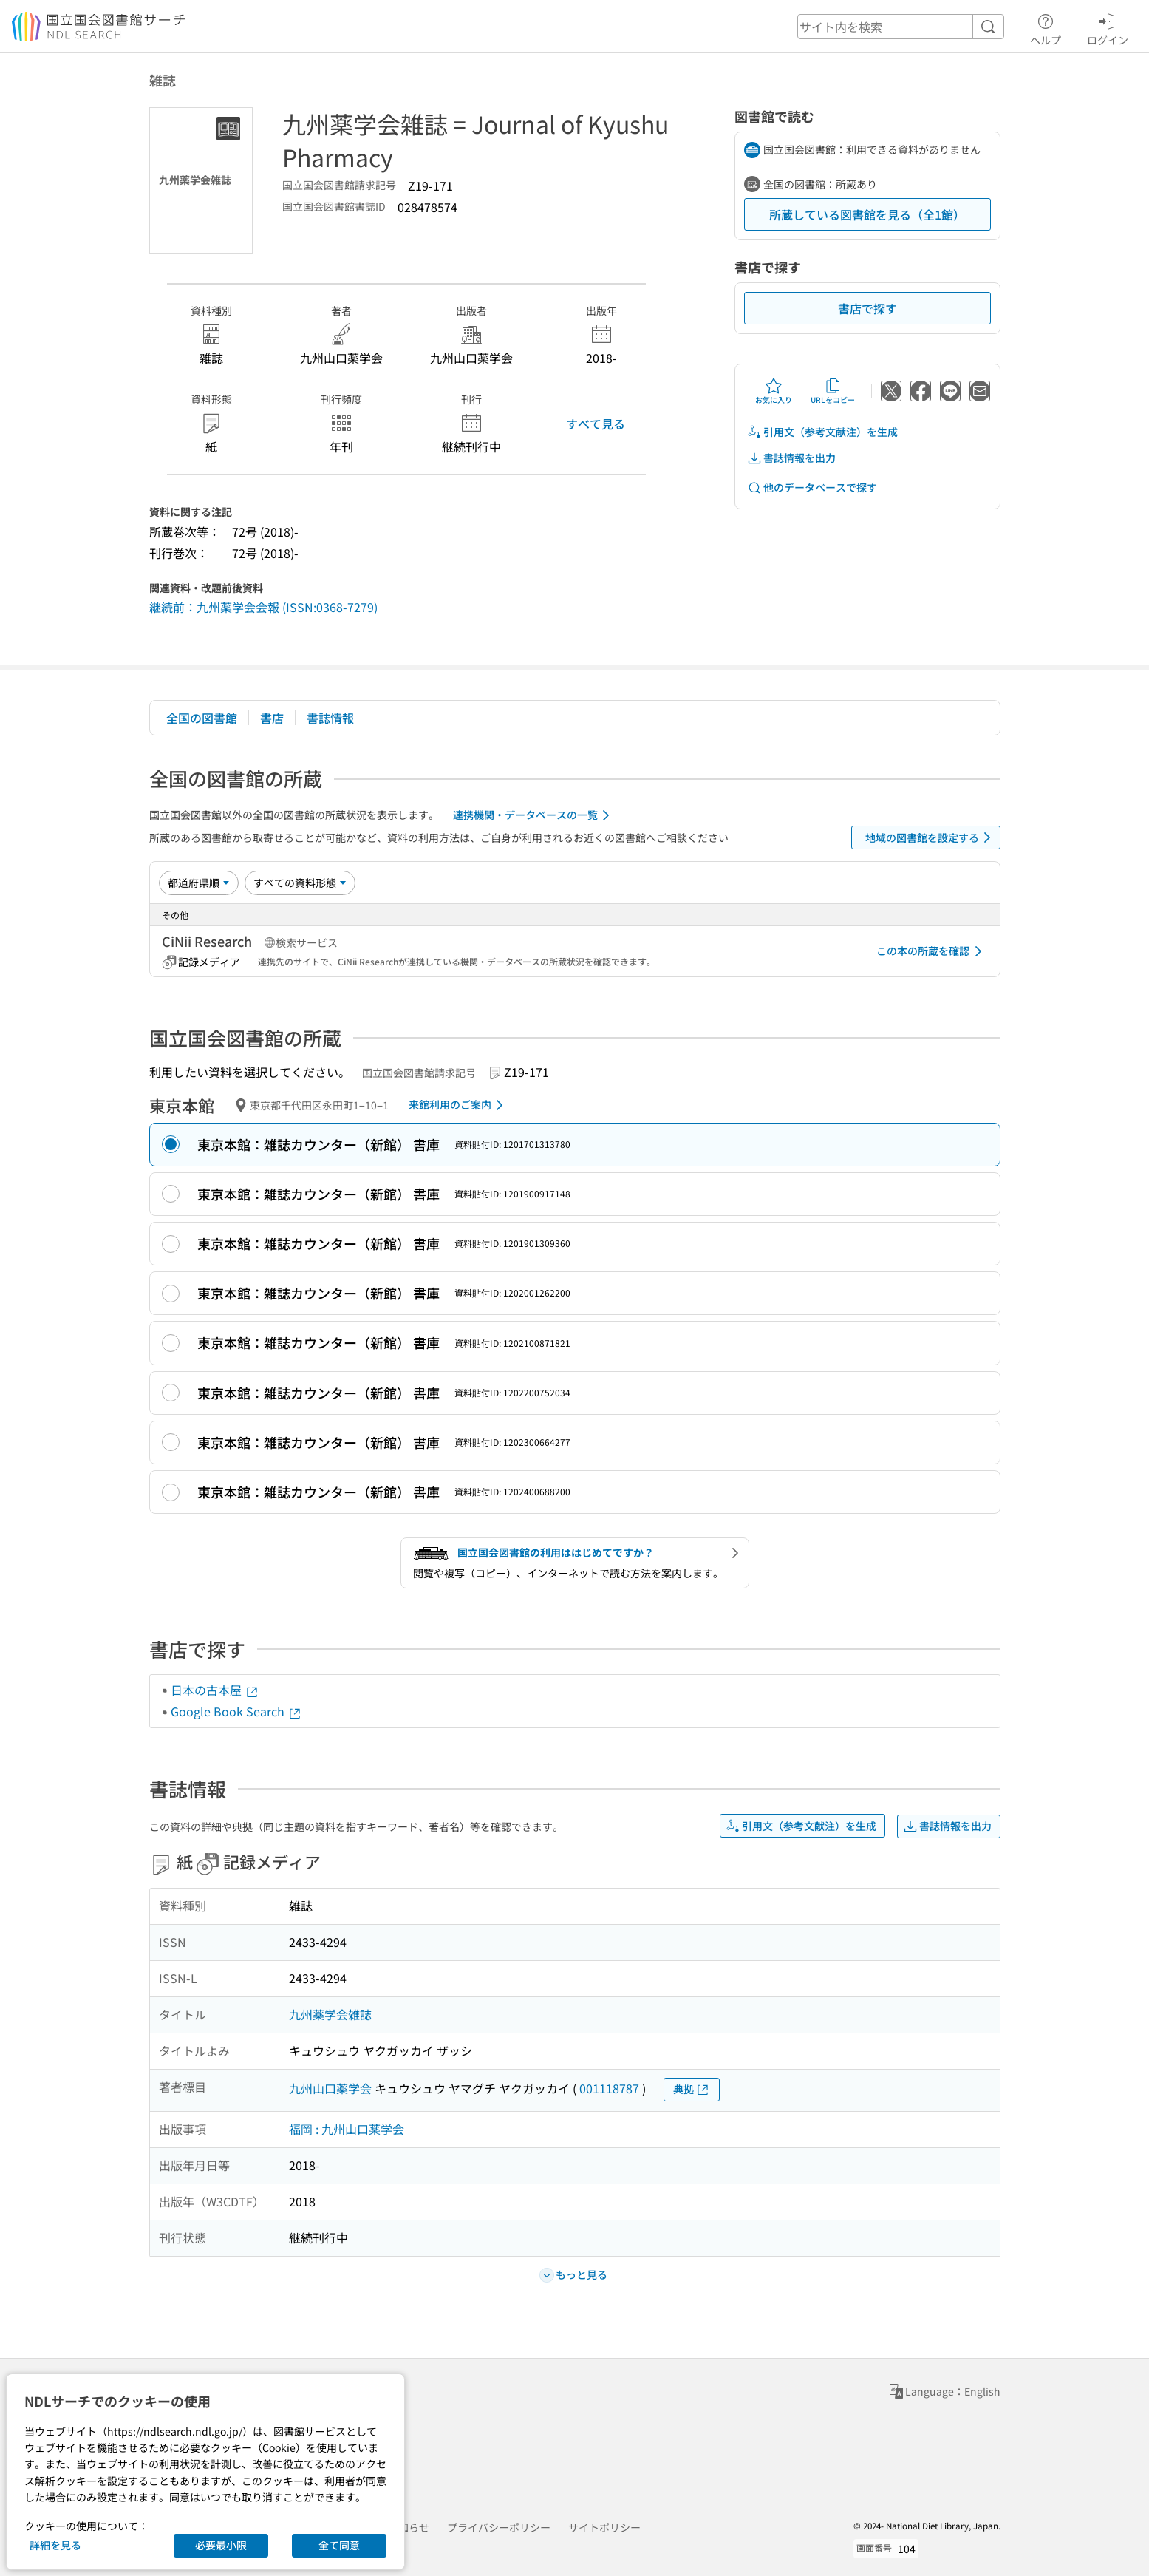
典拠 (691, 2089)
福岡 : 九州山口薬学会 (346, 2129)
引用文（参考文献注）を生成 (822, 432)
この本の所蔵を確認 (931, 951)
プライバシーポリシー (498, 2527)
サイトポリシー (604, 2527)
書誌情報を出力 (791, 458)
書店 (272, 718)
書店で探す (867, 308)
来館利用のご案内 (458, 1105)
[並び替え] (199, 882)
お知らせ (408, 2527)
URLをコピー (833, 391)
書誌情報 (330, 718)
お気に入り (773, 391)
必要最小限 (221, 2545)
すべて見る (595, 423)
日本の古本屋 (215, 1690)
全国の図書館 (201, 718)
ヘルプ (1045, 27)
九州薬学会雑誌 (330, 2014)
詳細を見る (55, 2545)
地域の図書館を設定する (930, 837)
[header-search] (900, 26)
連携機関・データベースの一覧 (534, 815)
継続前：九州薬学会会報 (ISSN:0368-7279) (263, 607)
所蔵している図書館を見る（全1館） (867, 214)
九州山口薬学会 (330, 2088)
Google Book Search (236, 1711)
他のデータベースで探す (812, 487)
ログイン (1107, 27)
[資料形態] (300, 882)
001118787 (609, 2088)
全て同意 (339, 2545)
